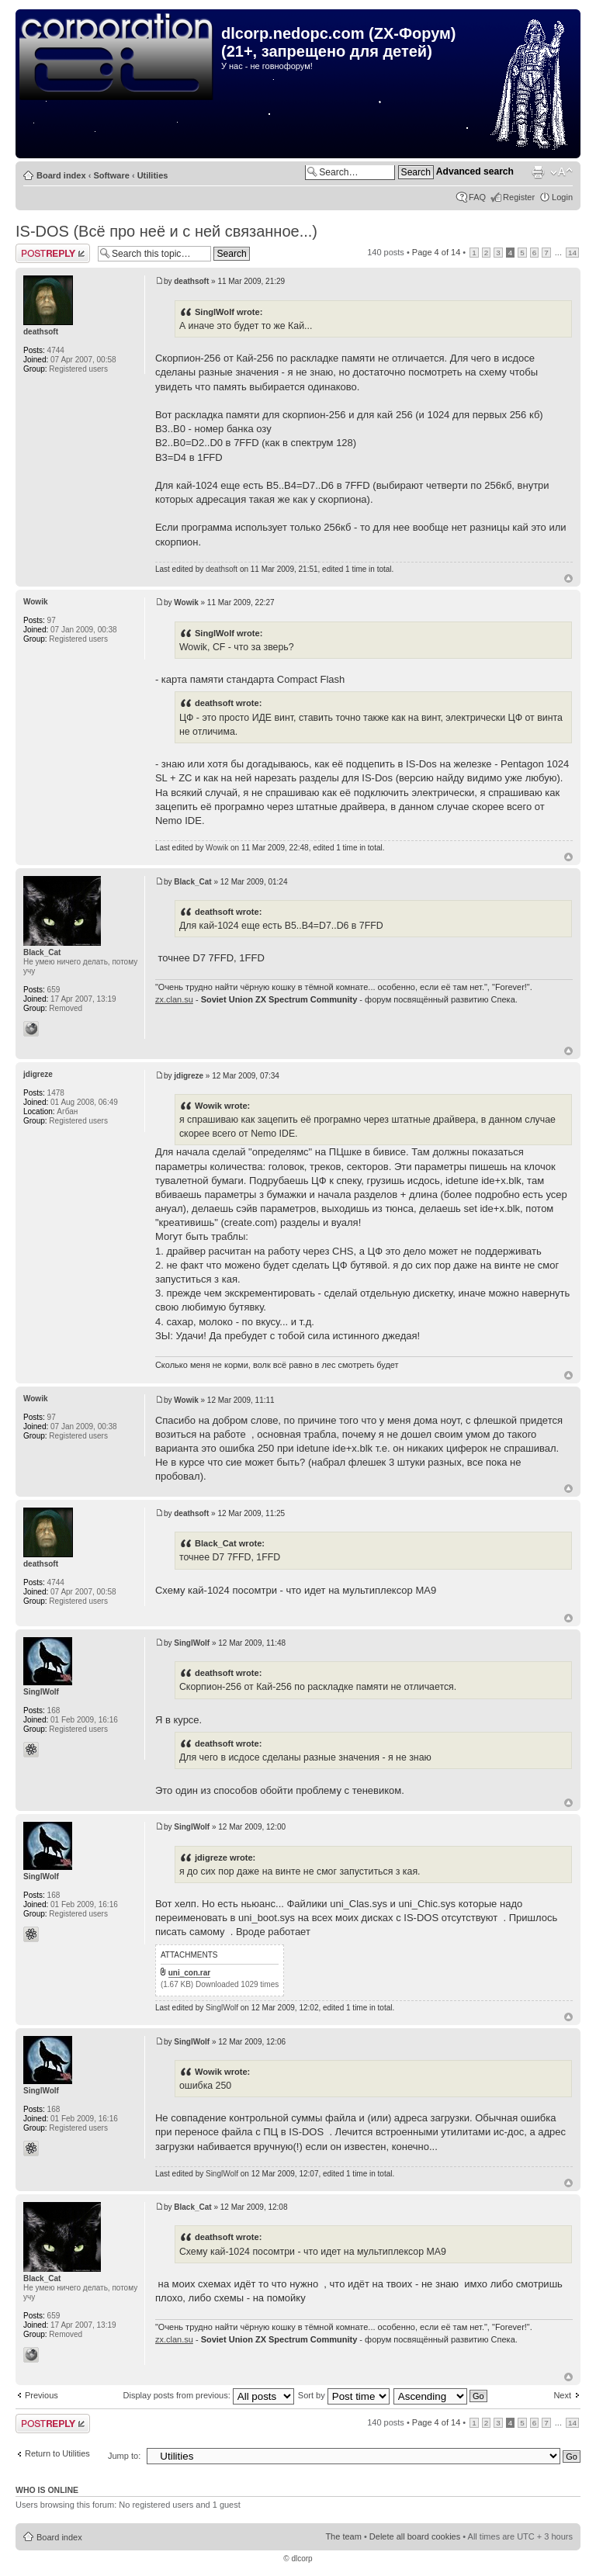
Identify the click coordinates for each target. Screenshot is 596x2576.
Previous (41, 2395)
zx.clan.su (174, 999)
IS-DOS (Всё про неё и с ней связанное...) (166, 231)
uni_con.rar (189, 1972)
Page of (436, 252)
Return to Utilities (57, 2453)
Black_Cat (192, 882)
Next (562, 2395)
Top (568, 578)
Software (111, 175)
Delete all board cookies (414, 2536)
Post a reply (53, 253)
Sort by (344, 2395)
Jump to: (124, 2455)
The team (343, 2536)
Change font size (561, 172)
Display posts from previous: (208, 2395)
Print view (537, 172)
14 (572, 252)
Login (562, 197)
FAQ (477, 197)
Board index (61, 175)
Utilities (152, 175)
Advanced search (475, 171)
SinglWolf (192, 1643)
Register (519, 197)
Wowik (186, 602)
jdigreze (188, 1076)
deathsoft (191, 281)
